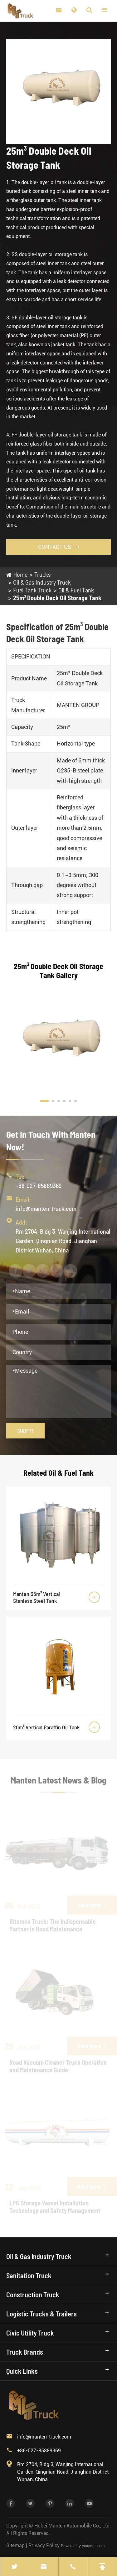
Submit (25, 1430)
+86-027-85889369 (38, 1185)
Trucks (42, 574)
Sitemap (15, 2545)
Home (20, 574)
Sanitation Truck (28, 2275)
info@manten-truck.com (46, 1208)
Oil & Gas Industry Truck (42, 582)
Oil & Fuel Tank (76, 590)
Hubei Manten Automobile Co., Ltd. (72, 2526)
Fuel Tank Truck (32, 590)
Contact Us (58, 547)
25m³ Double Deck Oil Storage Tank (57, 597)
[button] (44, 1101)
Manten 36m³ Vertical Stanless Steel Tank (36, 1597)
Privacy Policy (44, 2545)
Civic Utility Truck (30, 2333)
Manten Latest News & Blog (58, 1783)
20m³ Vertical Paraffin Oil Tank (46, 1727)
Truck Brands (24, 2352)
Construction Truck (32, 2294)
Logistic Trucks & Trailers (41, 2314)
